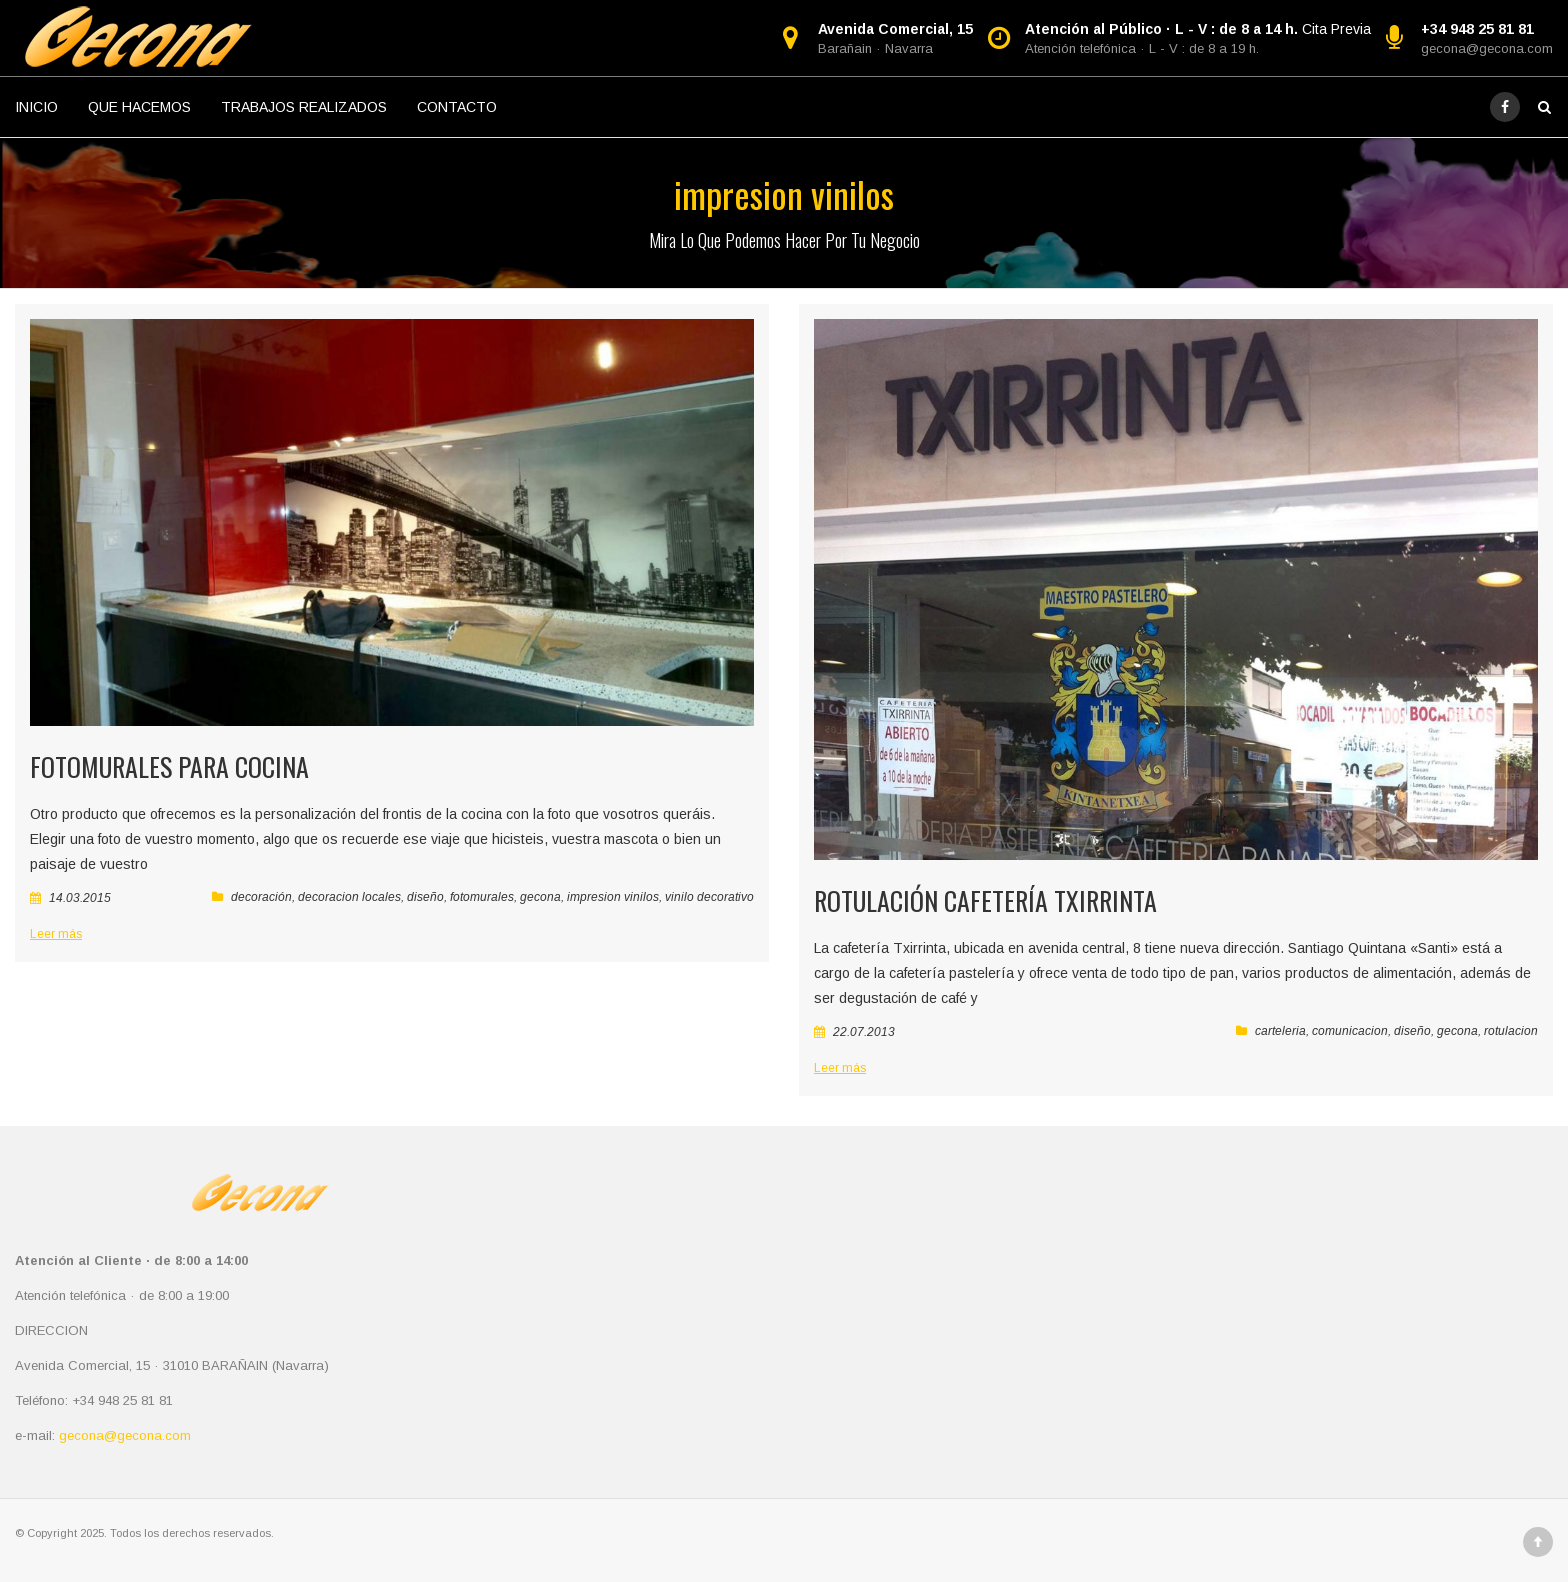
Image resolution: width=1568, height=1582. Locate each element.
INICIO (36, 107)
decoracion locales (349, 897)
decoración (261, 897)
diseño (425, 897)
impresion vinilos (613, 897)
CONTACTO (457, 107)
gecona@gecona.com (1487, 48)
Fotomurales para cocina (169, 766)
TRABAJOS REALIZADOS (304, 107)
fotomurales (482, 897)
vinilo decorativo (709, 897)
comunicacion (1350, 1031)
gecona (540, 897)
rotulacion (1511, 1031)
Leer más (56, 934)
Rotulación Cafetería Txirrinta (985, 900)
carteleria (1280, 1031)
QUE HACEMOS (139, 107)
